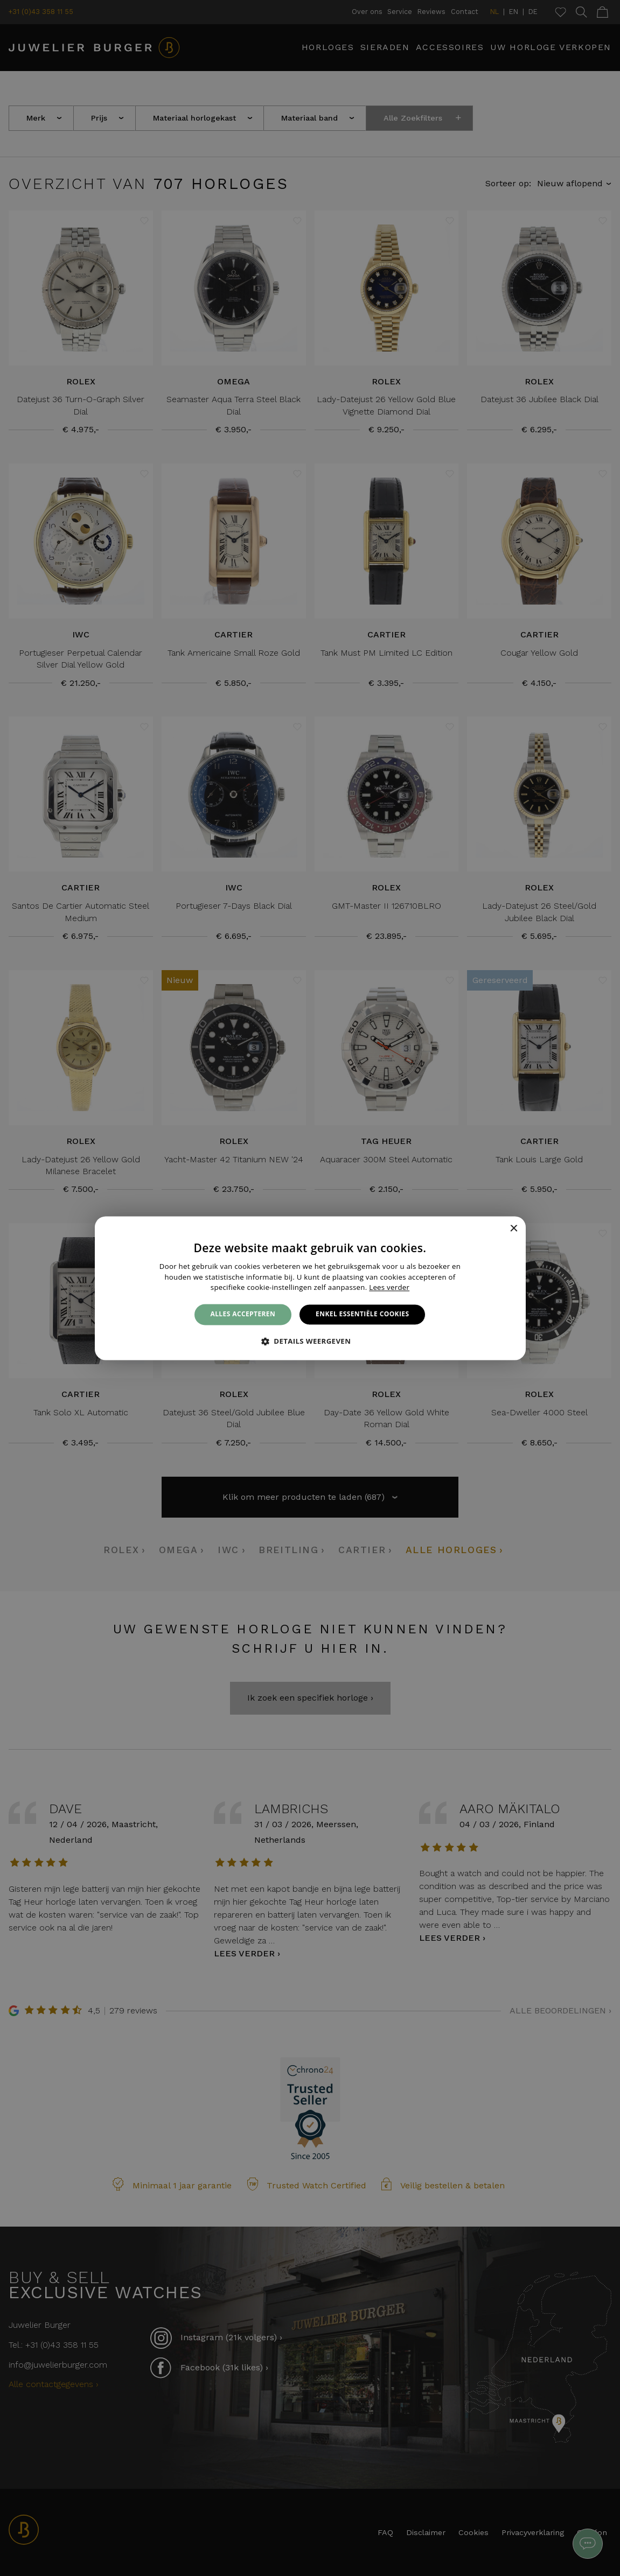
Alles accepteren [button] (243, 1314)
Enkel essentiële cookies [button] (362, 1314)
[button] (310, 1341)
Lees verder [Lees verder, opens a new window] (389, 1288)
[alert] (310, 1288)
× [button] (514, 1229)
